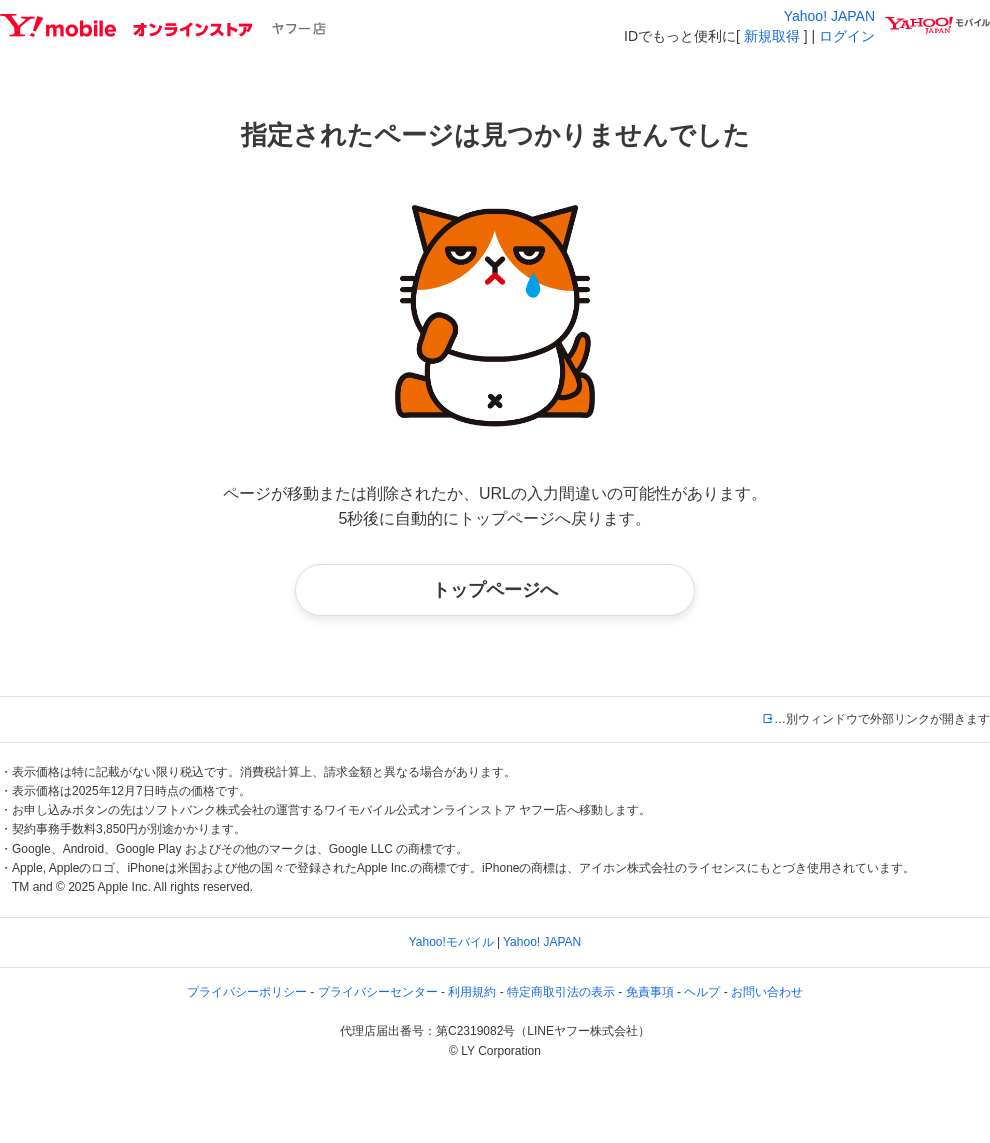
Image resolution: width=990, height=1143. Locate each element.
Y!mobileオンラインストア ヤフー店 (163, 25)
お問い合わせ (767, 992)
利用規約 (472, 992)
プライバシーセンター (378, 992)
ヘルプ (702, 992)
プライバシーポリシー (247, 992)
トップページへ (495, 590)
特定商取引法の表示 (561, 992)
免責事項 (650, 992)
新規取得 (772, 36)
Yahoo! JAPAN (829, 16)
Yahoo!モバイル (451, 942)
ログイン (847, 36)
